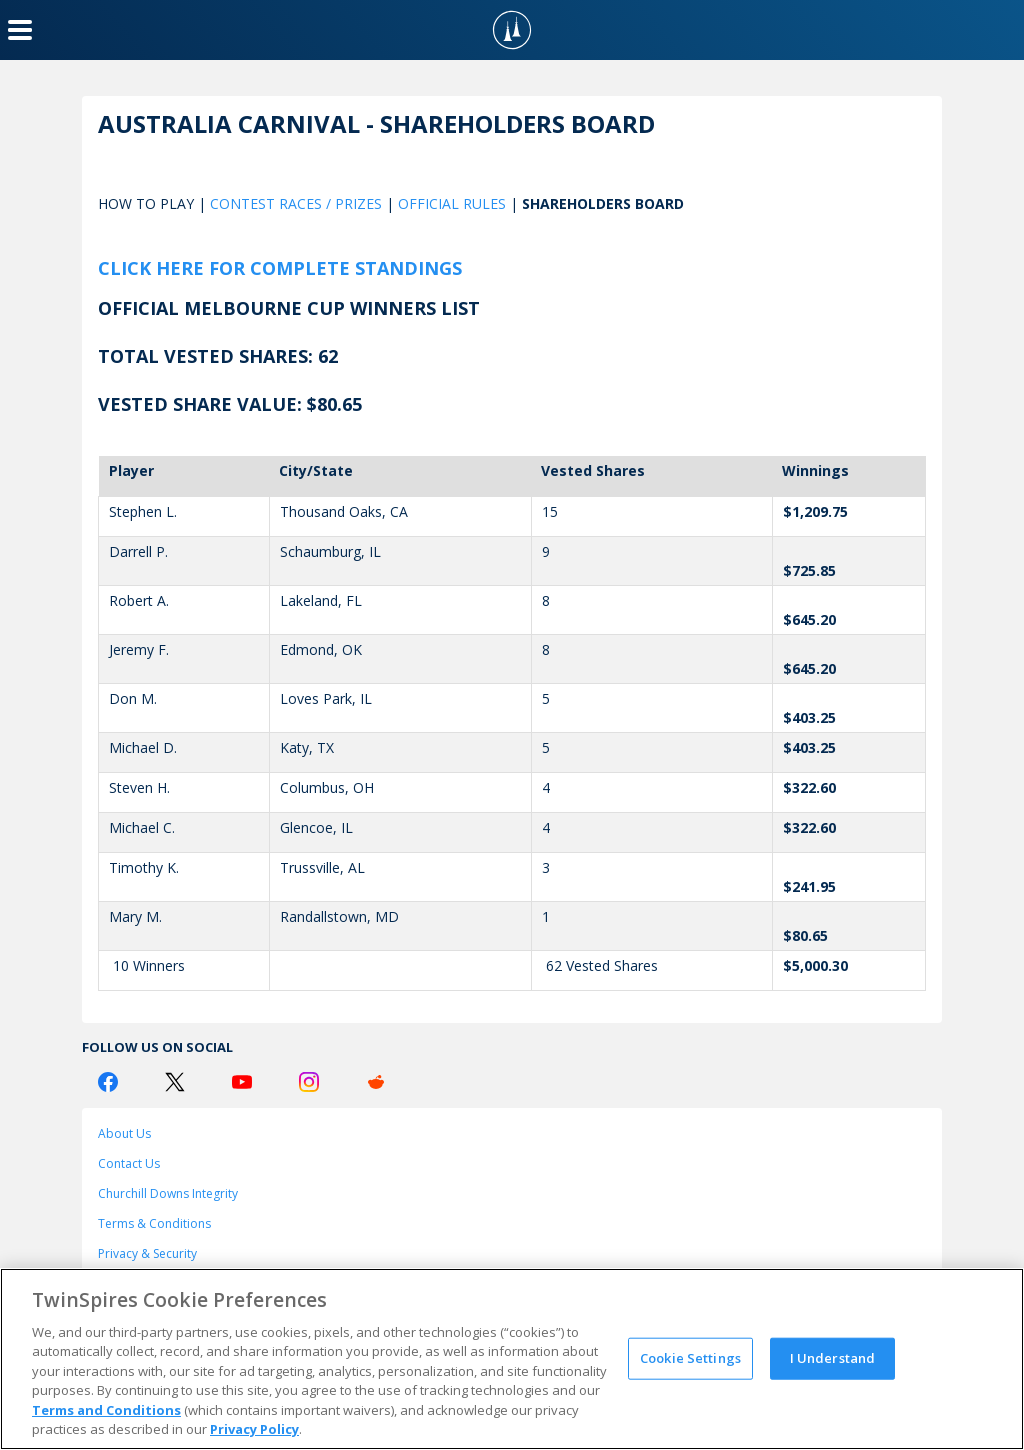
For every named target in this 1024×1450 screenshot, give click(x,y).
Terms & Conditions (154, 1223)
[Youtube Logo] (242, 1082)
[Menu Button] (20, 30)
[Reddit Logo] (376, 1082)
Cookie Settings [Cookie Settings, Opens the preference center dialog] (690, 1358)
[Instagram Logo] (309, 1082)
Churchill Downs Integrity (168, 1193)
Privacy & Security (147, 1253)
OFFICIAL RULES (452, 203)
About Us (124, 1133)
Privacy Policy (254, 1429)
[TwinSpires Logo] (512, 30)
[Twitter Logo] (175, 1082)
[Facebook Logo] (108, 1082)
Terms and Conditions (106, 1410)
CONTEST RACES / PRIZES (296, 203)
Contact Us (129, 1163)
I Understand (833, 1358)
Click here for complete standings (280, 268)
